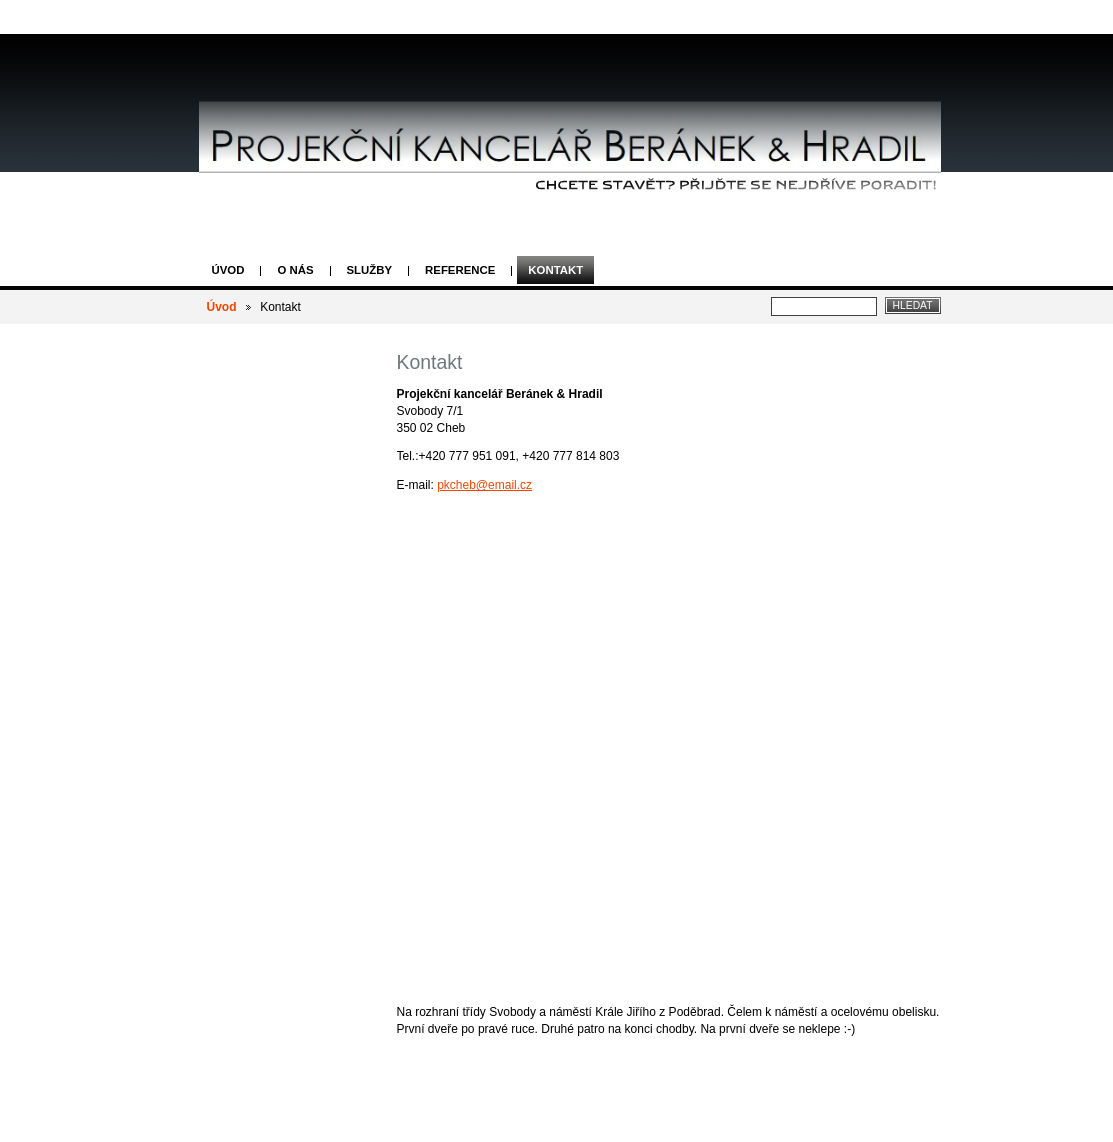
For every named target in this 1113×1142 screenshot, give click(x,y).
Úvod (228, 270)
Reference (460, 270)
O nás (295, 270)
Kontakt (555, 270)
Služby (370, 270)
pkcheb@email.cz (484, 485)
